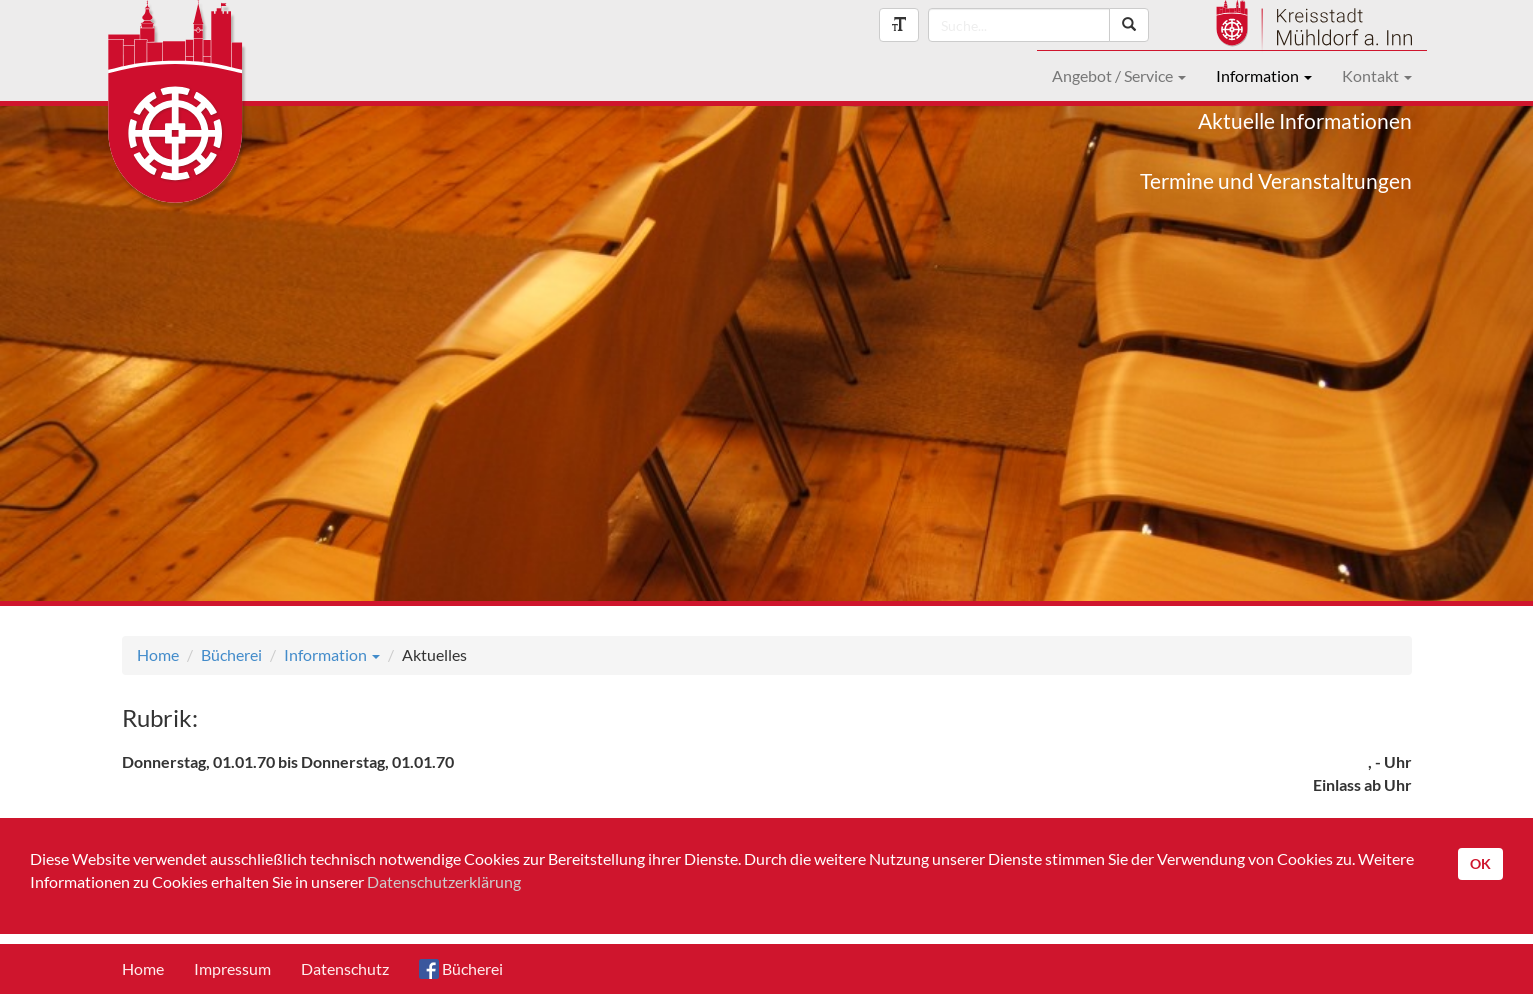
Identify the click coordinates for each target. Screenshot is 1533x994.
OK (1480, 863)
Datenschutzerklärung (444, 881)
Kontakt (1377, 75)
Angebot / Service (1119, 75)
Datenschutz (345, 968)
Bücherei (231, 654)
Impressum (232, 968)
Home (158, 654)
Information (1264, 75)
